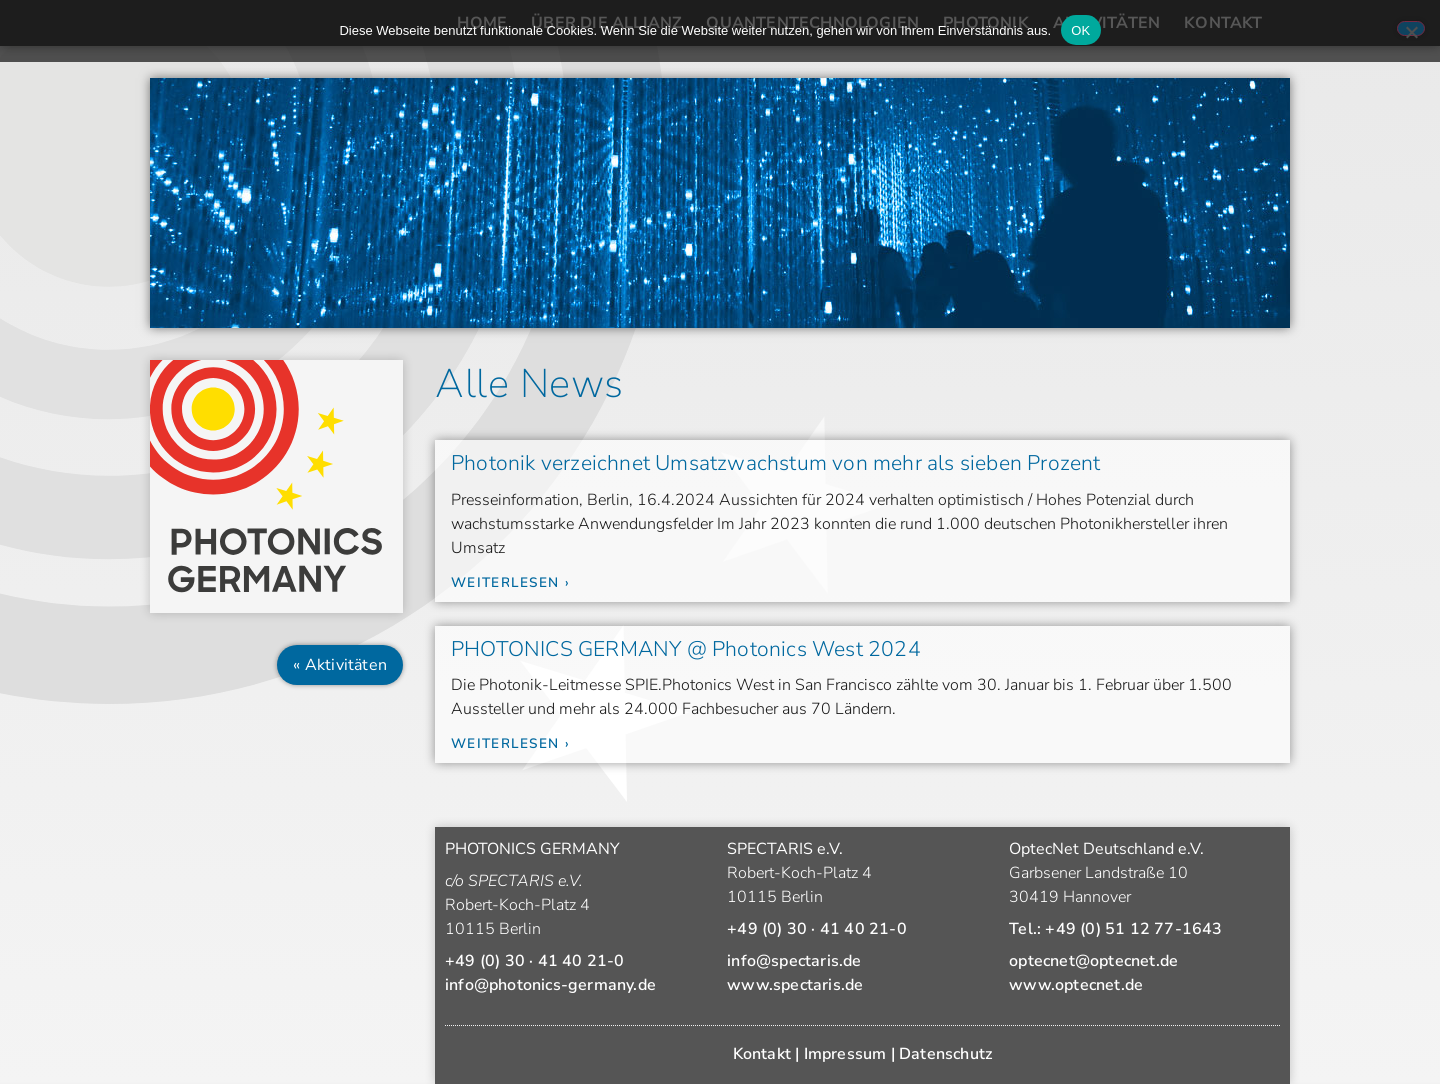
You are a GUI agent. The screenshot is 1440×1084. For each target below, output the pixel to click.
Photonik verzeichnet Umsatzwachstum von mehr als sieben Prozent (776, 463)
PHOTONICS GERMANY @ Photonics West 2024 (686, 649)
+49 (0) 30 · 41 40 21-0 (535, 961)
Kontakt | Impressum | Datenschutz (863, 1054)
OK (1080, 30)
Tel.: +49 (1115, 929)
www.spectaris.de (795, 985)
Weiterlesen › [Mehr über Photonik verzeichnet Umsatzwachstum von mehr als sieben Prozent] (510, 582)
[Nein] (1411, 28)
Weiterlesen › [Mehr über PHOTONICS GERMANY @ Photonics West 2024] (510, 743)
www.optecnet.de (1076, 985)
